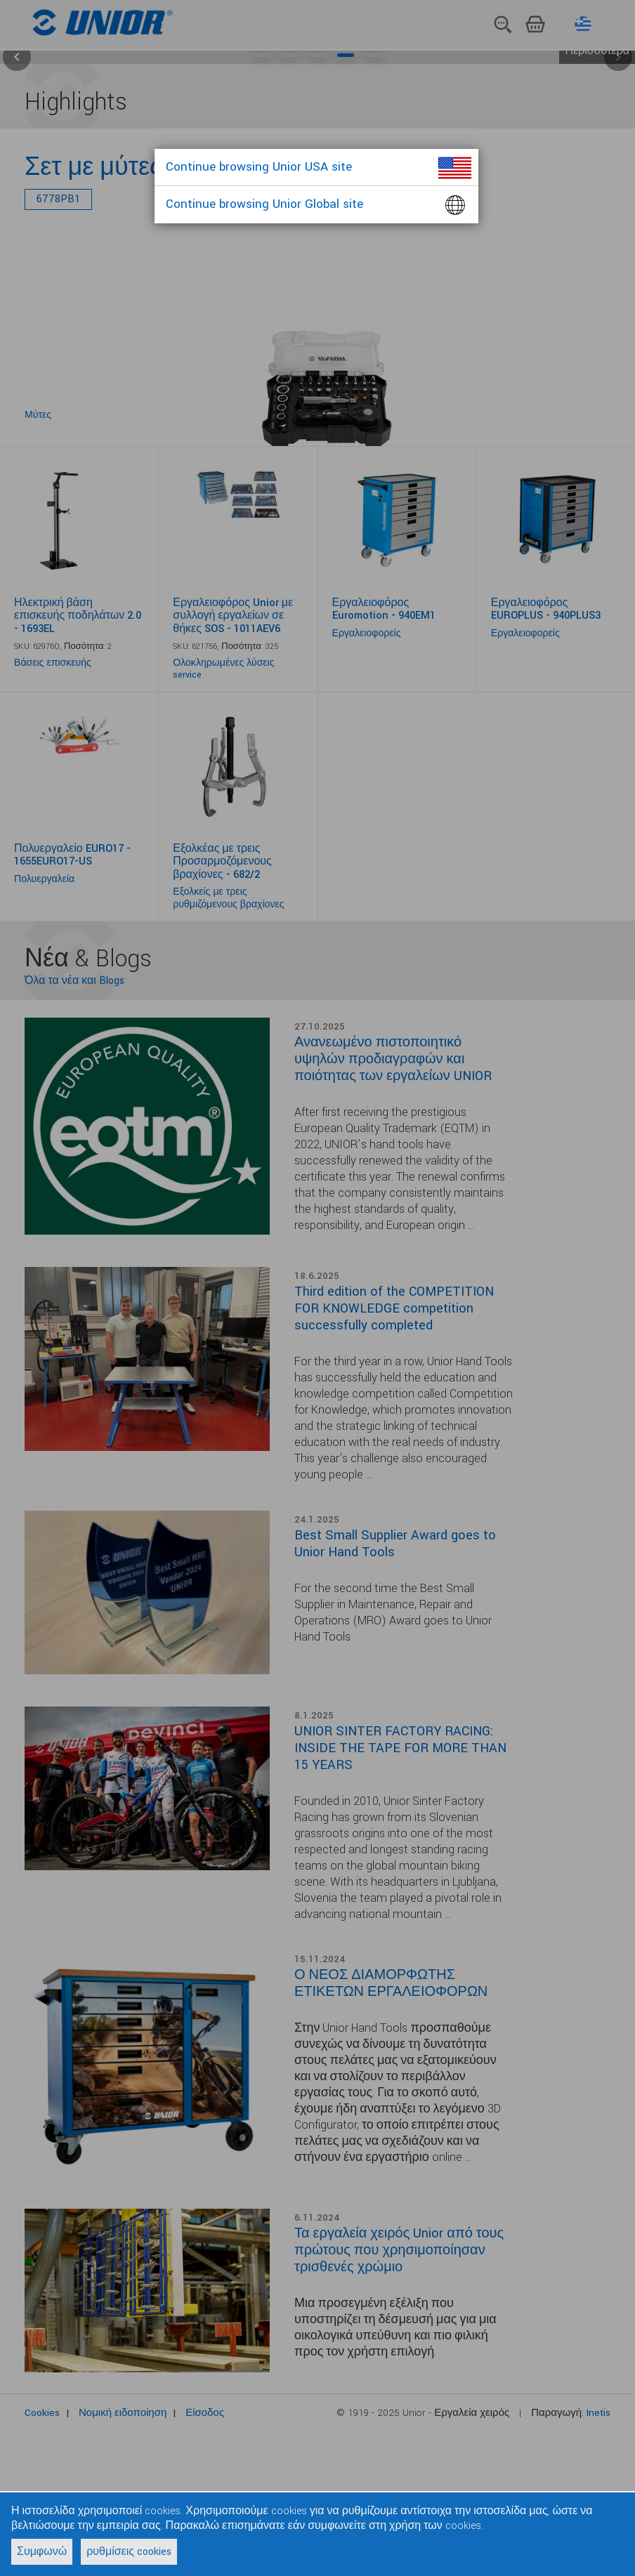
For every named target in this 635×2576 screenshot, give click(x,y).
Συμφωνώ (42, 2551)
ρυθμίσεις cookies (128, 2551)
